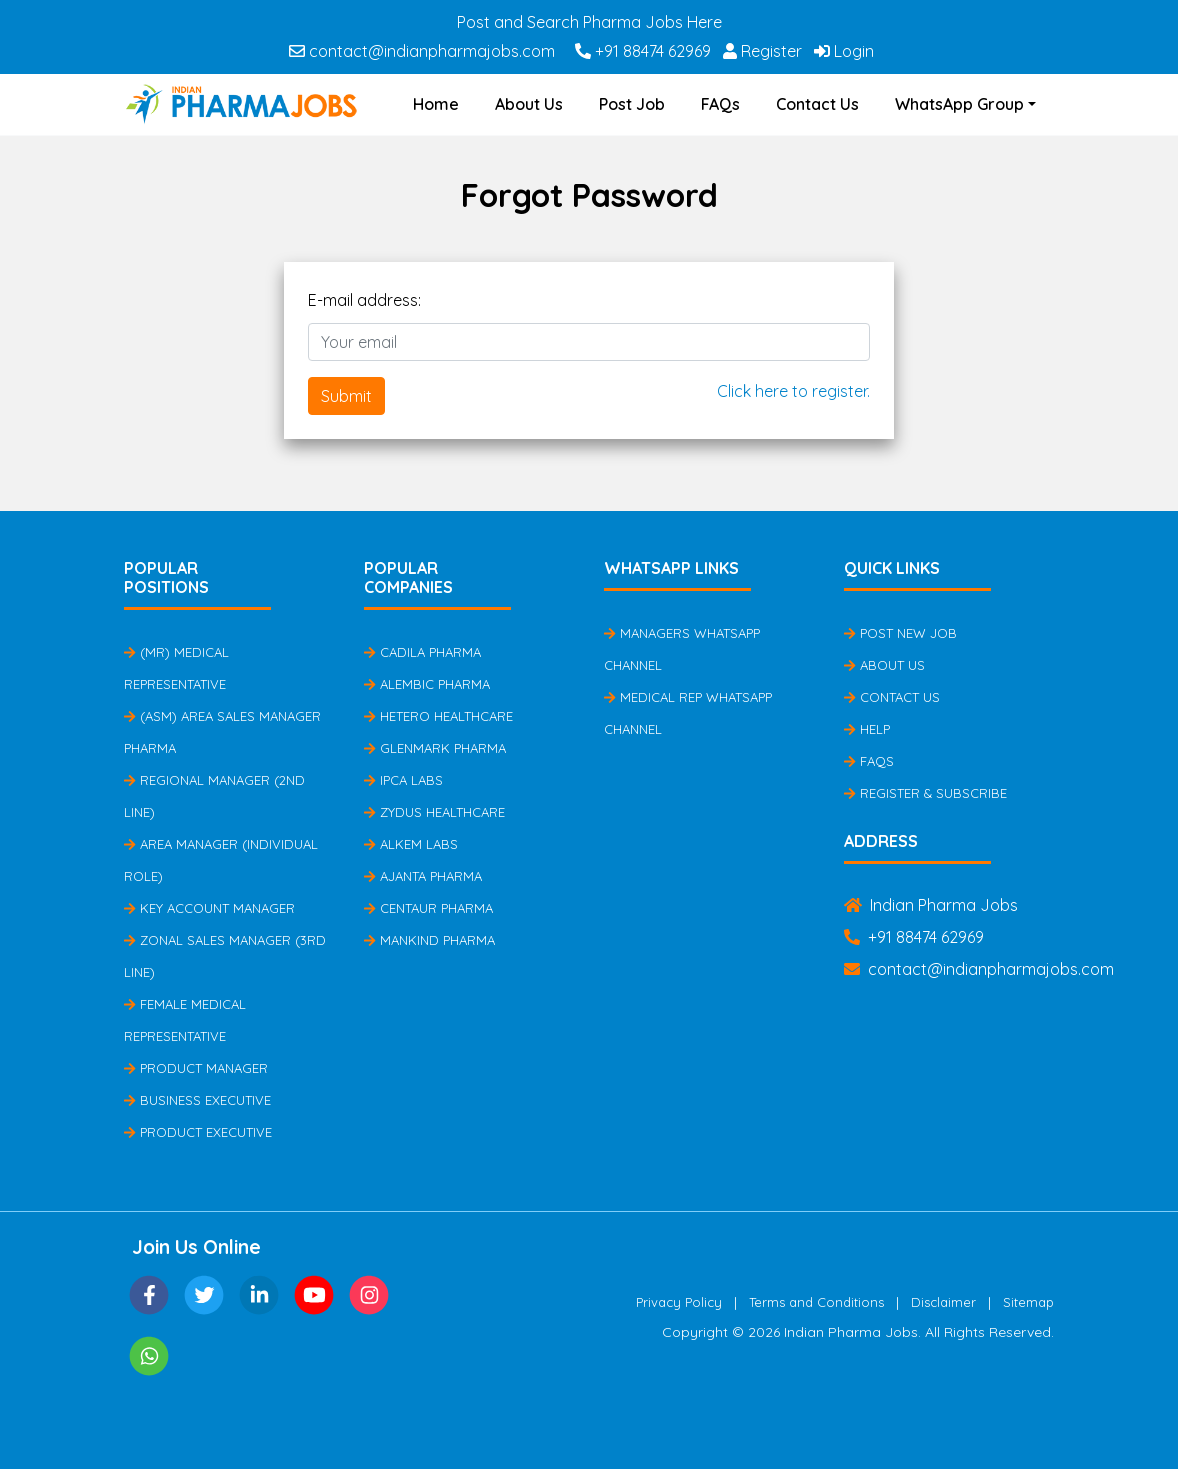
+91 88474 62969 (643, 51)
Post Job (632, 104)
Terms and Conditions (816, 1302)
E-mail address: (364, 300)
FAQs (720, 104)
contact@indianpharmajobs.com (422, 51)
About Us (529, 104)
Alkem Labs (411, 844)
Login (844, 51)
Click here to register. (793, 391)
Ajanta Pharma (423, 876)
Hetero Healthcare (438, 716)
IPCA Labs (403, 780)
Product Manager (196, 1068)
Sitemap (1028, 1302)
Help (867, 729)
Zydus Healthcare (434, 812)
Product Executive (198, 1132)
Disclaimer (943, 1302)
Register (762, 51)
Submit (346, 396)
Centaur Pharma (428, 908)
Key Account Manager (209, 908)
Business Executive (197, 1100)
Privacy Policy (679, 1302)
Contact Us (817, 104)
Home (436, 104)
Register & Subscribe (925, 793)
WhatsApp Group (959, 104)
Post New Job (900, 633)
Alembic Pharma (427, 684)
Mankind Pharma (429, 940)
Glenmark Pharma (435, 748)
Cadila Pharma (422, 652)
